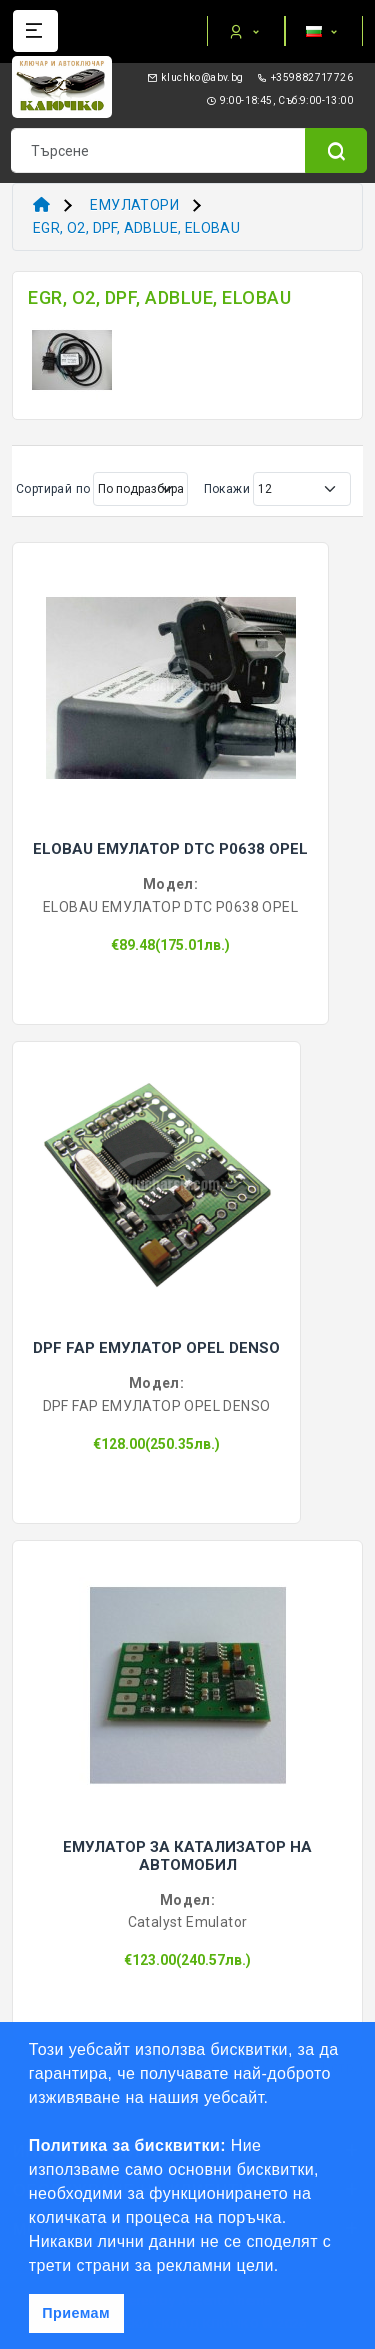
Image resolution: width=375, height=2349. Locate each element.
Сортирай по (53, 489)
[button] (286, 2267)
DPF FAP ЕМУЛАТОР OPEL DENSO (156, 1348)
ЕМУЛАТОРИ (134, 205)
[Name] (336, 150)
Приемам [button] (76, 2313)
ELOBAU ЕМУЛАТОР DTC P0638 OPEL (170, 849)
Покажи (227, 489)
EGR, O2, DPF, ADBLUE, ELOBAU (136, 228)
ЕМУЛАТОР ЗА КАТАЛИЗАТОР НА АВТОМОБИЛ (187, 1856)
